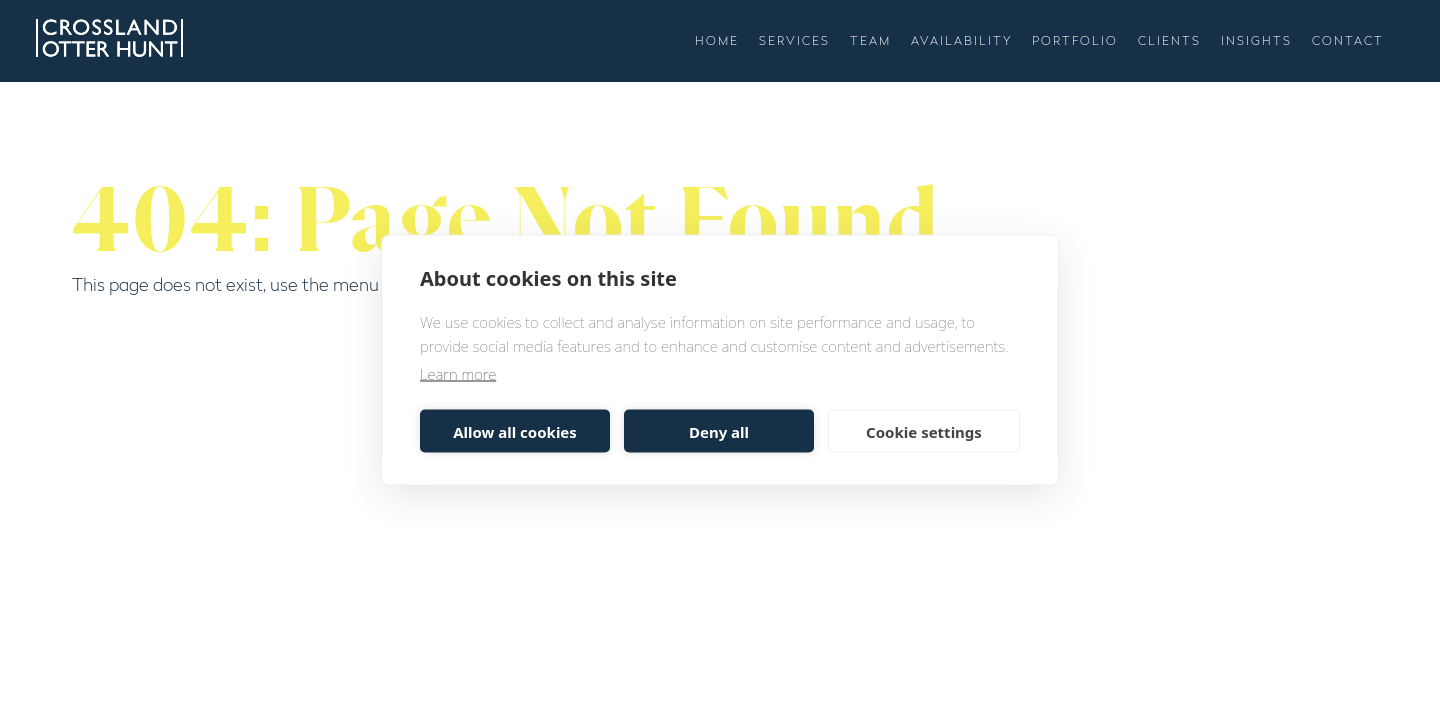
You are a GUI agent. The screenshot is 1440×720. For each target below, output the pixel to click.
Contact (1348, 42)
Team (870, 42)
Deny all (719, 431)
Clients (1169, 42)
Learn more (458, 374)
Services (794, 42)
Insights (1256, 42)
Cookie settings (924, 431)
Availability (961, 42)
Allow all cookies (515, 431)
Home (717, 42)
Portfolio (1075, 42)
